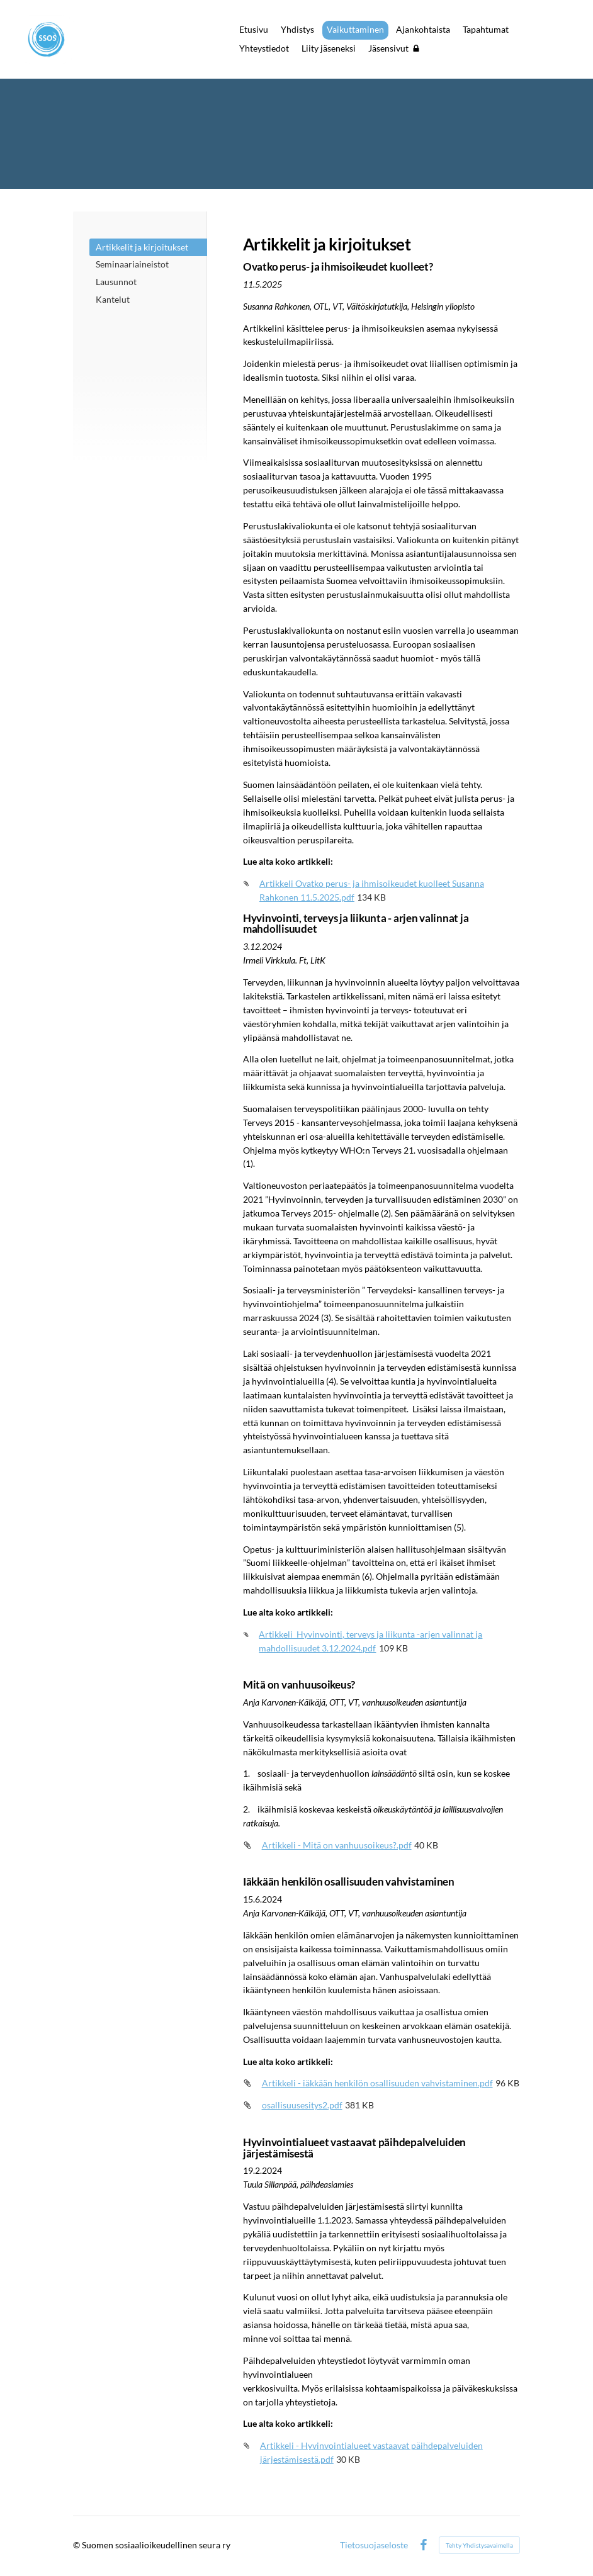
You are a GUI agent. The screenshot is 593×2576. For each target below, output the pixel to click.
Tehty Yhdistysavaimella (479, 2545)
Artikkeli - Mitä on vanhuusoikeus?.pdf (337, 1845)
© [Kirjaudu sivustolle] (77, 2544)
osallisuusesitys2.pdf (302, 2105)
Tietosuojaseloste (374, 2545)
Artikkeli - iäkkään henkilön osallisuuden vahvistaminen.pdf (377, 2083)
